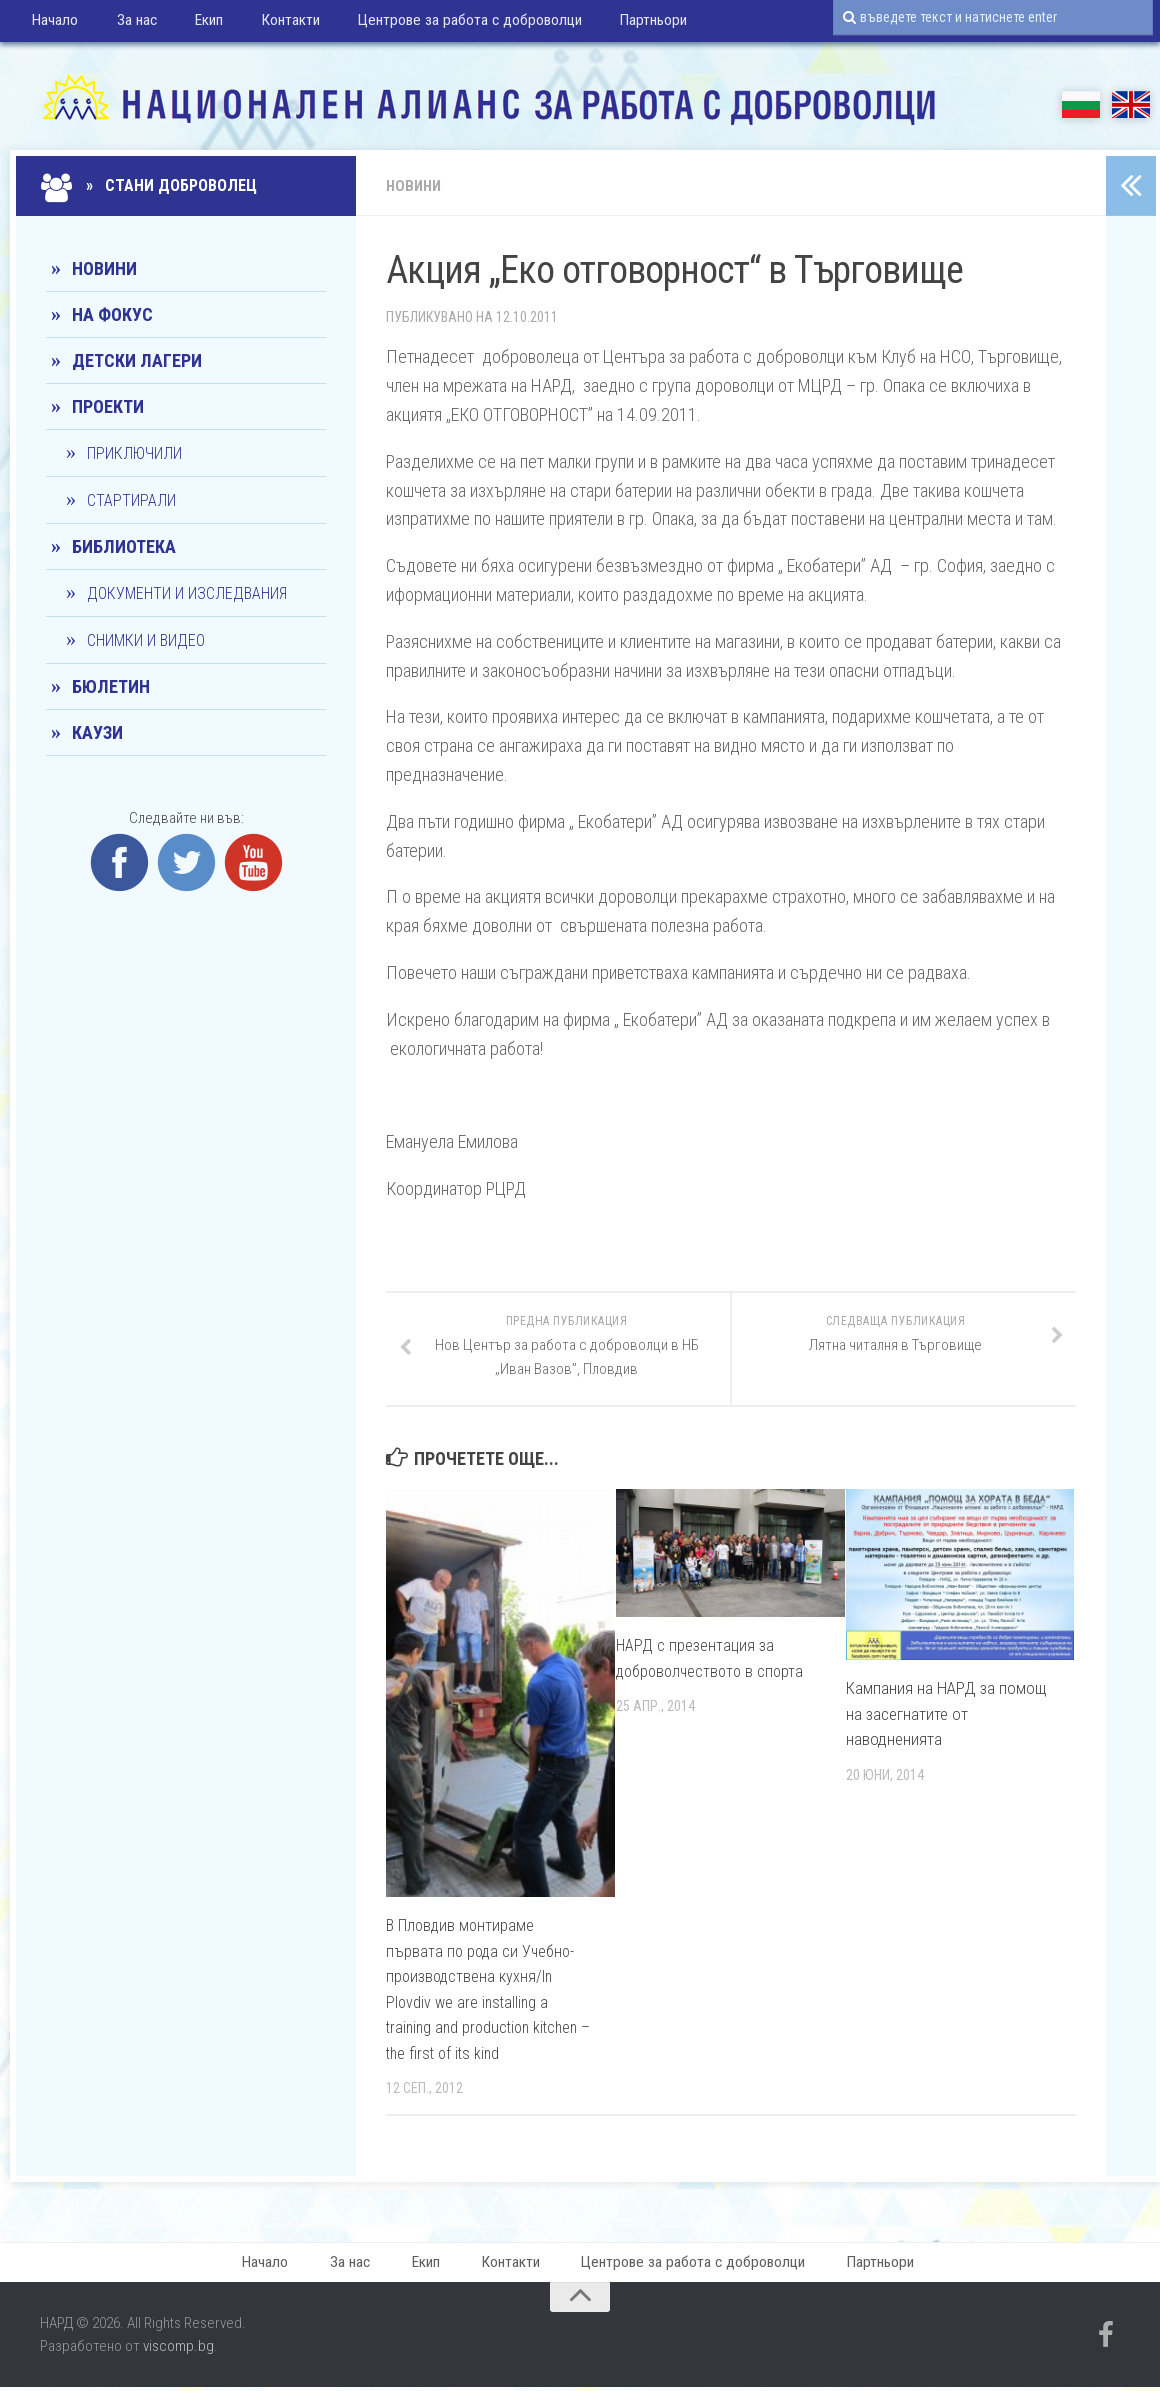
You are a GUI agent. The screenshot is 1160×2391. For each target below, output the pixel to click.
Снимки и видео (146, 640)
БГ (1081, 104)
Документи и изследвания (187, 593)
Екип (194, 24)
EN (1131, 104)
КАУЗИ (97, 732)
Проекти (108, 406)
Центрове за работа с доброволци (443, 24)
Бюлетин (111, 686)
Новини (415, 185)
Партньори (622, 24)
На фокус (112, 314)
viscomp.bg (178, 2351)
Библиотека (124, 546)
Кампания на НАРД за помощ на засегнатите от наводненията (946, 1714)
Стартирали (131, 500)
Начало (53, 24)
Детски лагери (137, 360)
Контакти (269, 24)
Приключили (134, 453)
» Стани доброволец (151, 185)
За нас (128, 24)
